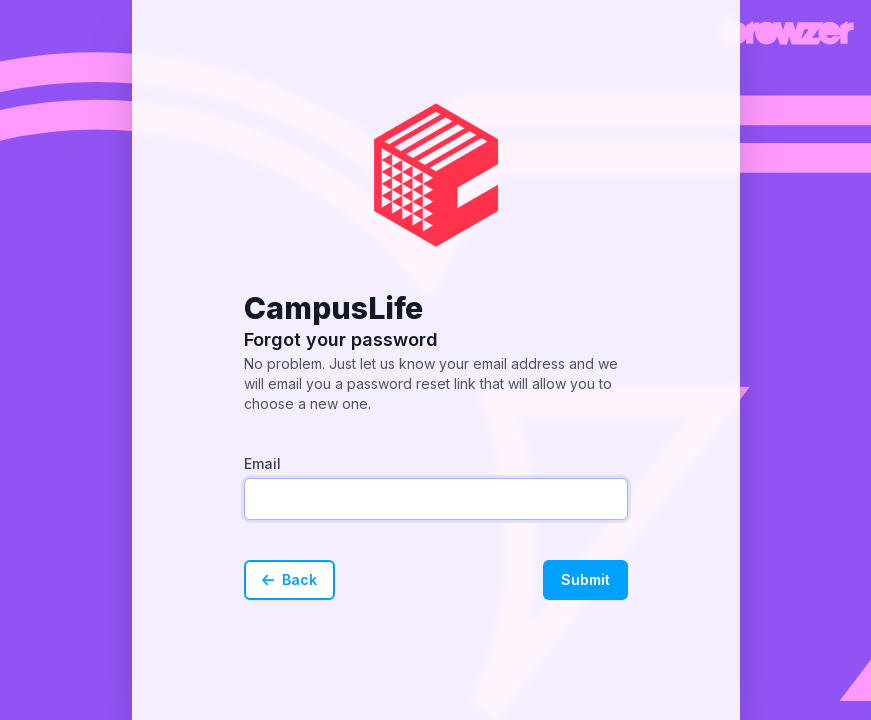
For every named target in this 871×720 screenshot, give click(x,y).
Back (289, 579)
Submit (585, 579)
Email (262, 463)
